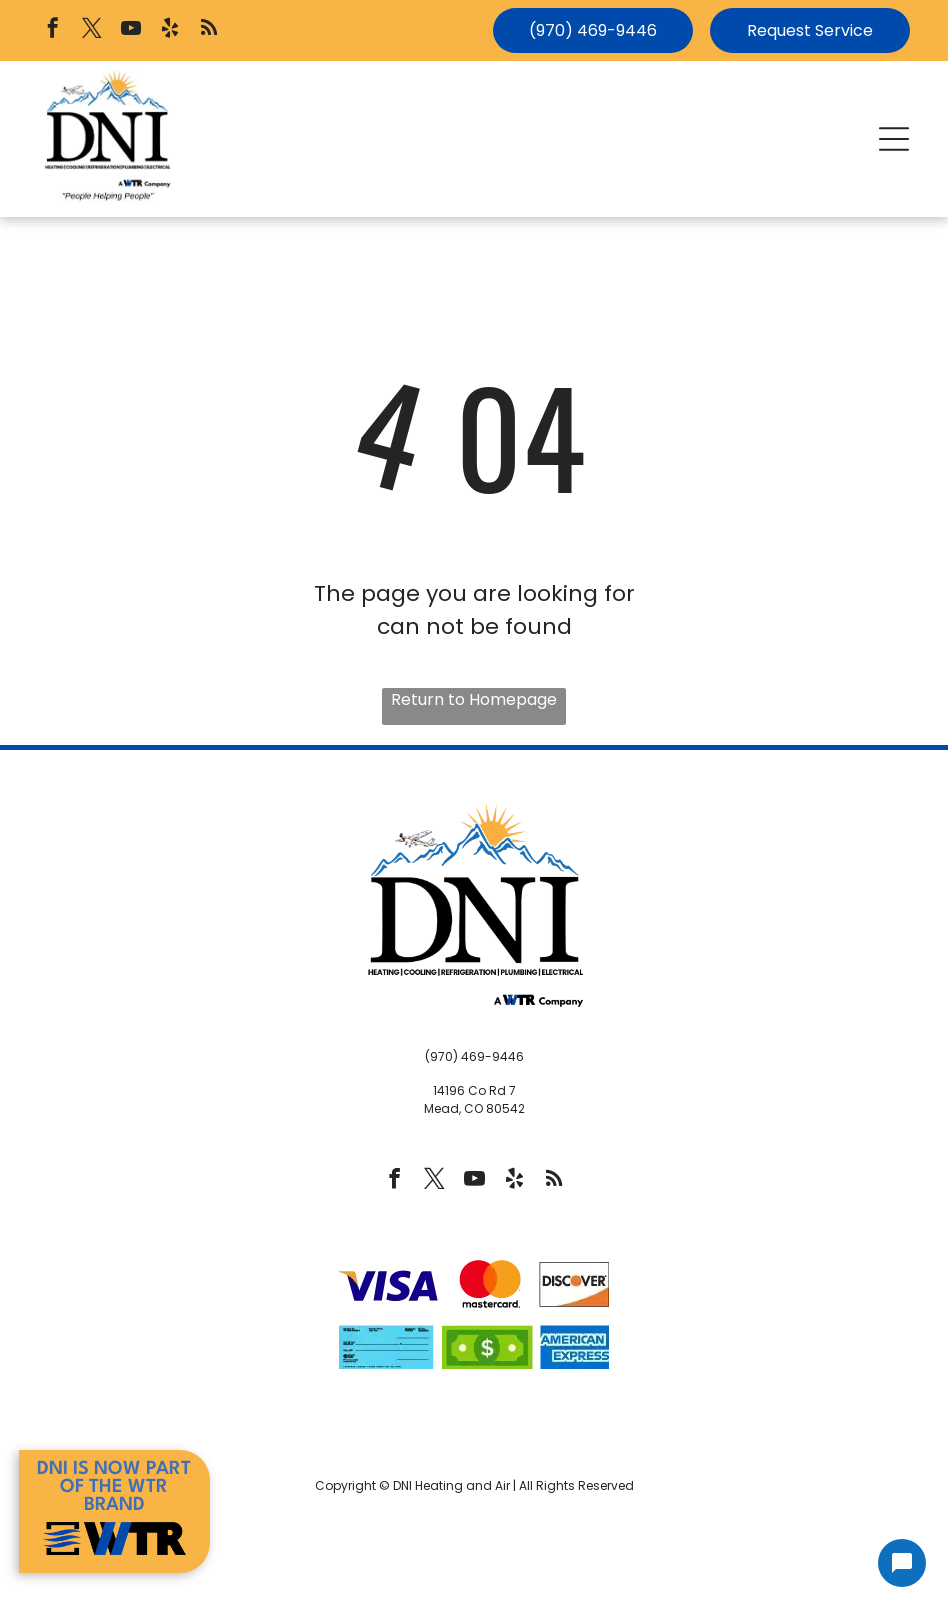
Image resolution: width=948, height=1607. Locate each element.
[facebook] (53, 30)
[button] (894, 139)
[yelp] (170, 30)
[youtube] (131, 30)
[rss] (209, 30)
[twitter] (92, 30)
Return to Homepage (474, 699)
